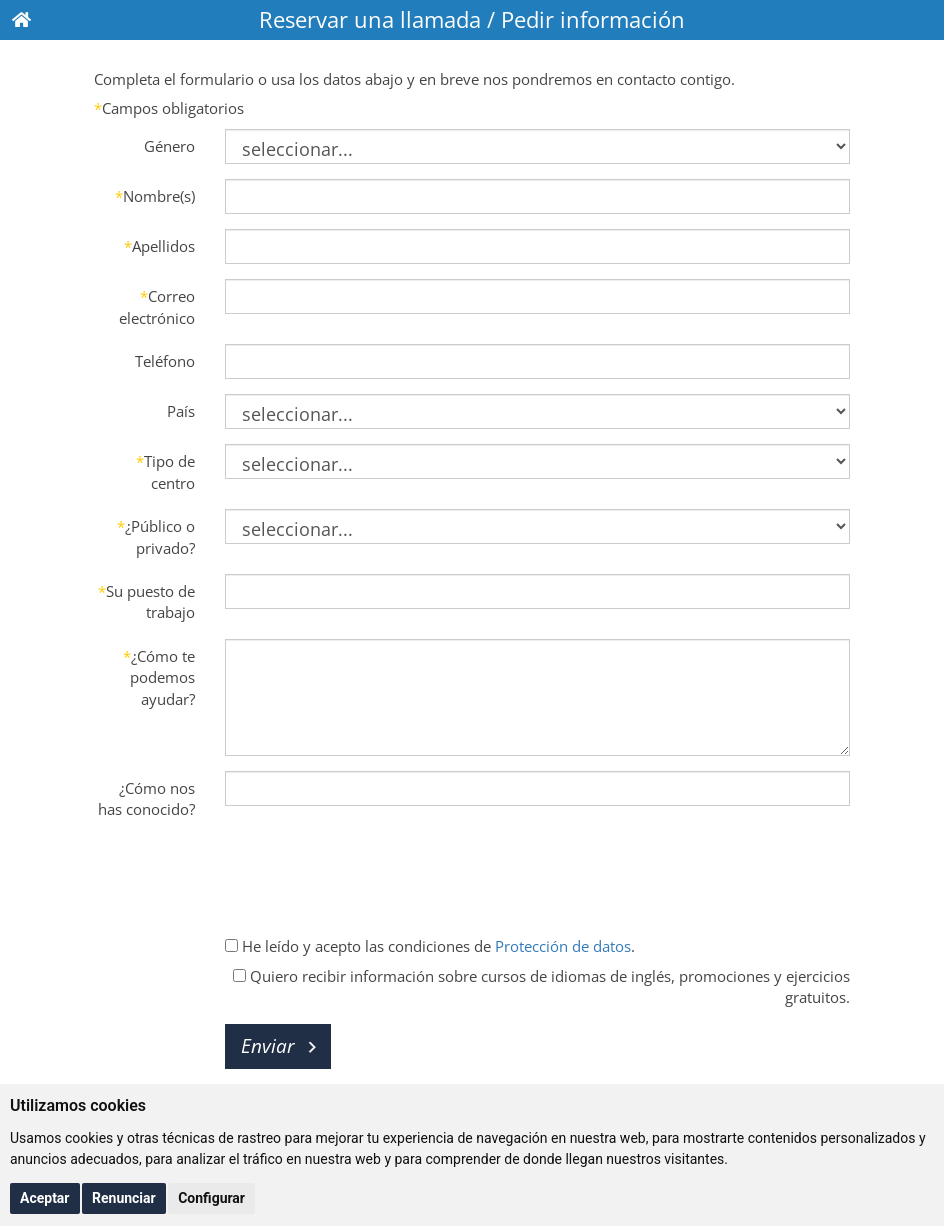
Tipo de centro (165, 471)
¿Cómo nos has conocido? (146, 798)
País (181, 411)
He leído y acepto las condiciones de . (430, 946)
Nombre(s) (155, 196)
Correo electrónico (157, 306)
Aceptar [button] (45, 1198)
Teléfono (165, 361)
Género (169, 146)
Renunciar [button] (124, 1198)
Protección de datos (563, 946)
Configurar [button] (211, 1198)
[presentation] (377, 874)
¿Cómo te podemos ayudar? (159, 677)
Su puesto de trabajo (146, 601)
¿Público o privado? (156, 536)
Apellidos (159, 246)
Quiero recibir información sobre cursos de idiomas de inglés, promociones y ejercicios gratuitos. (541, 986)
